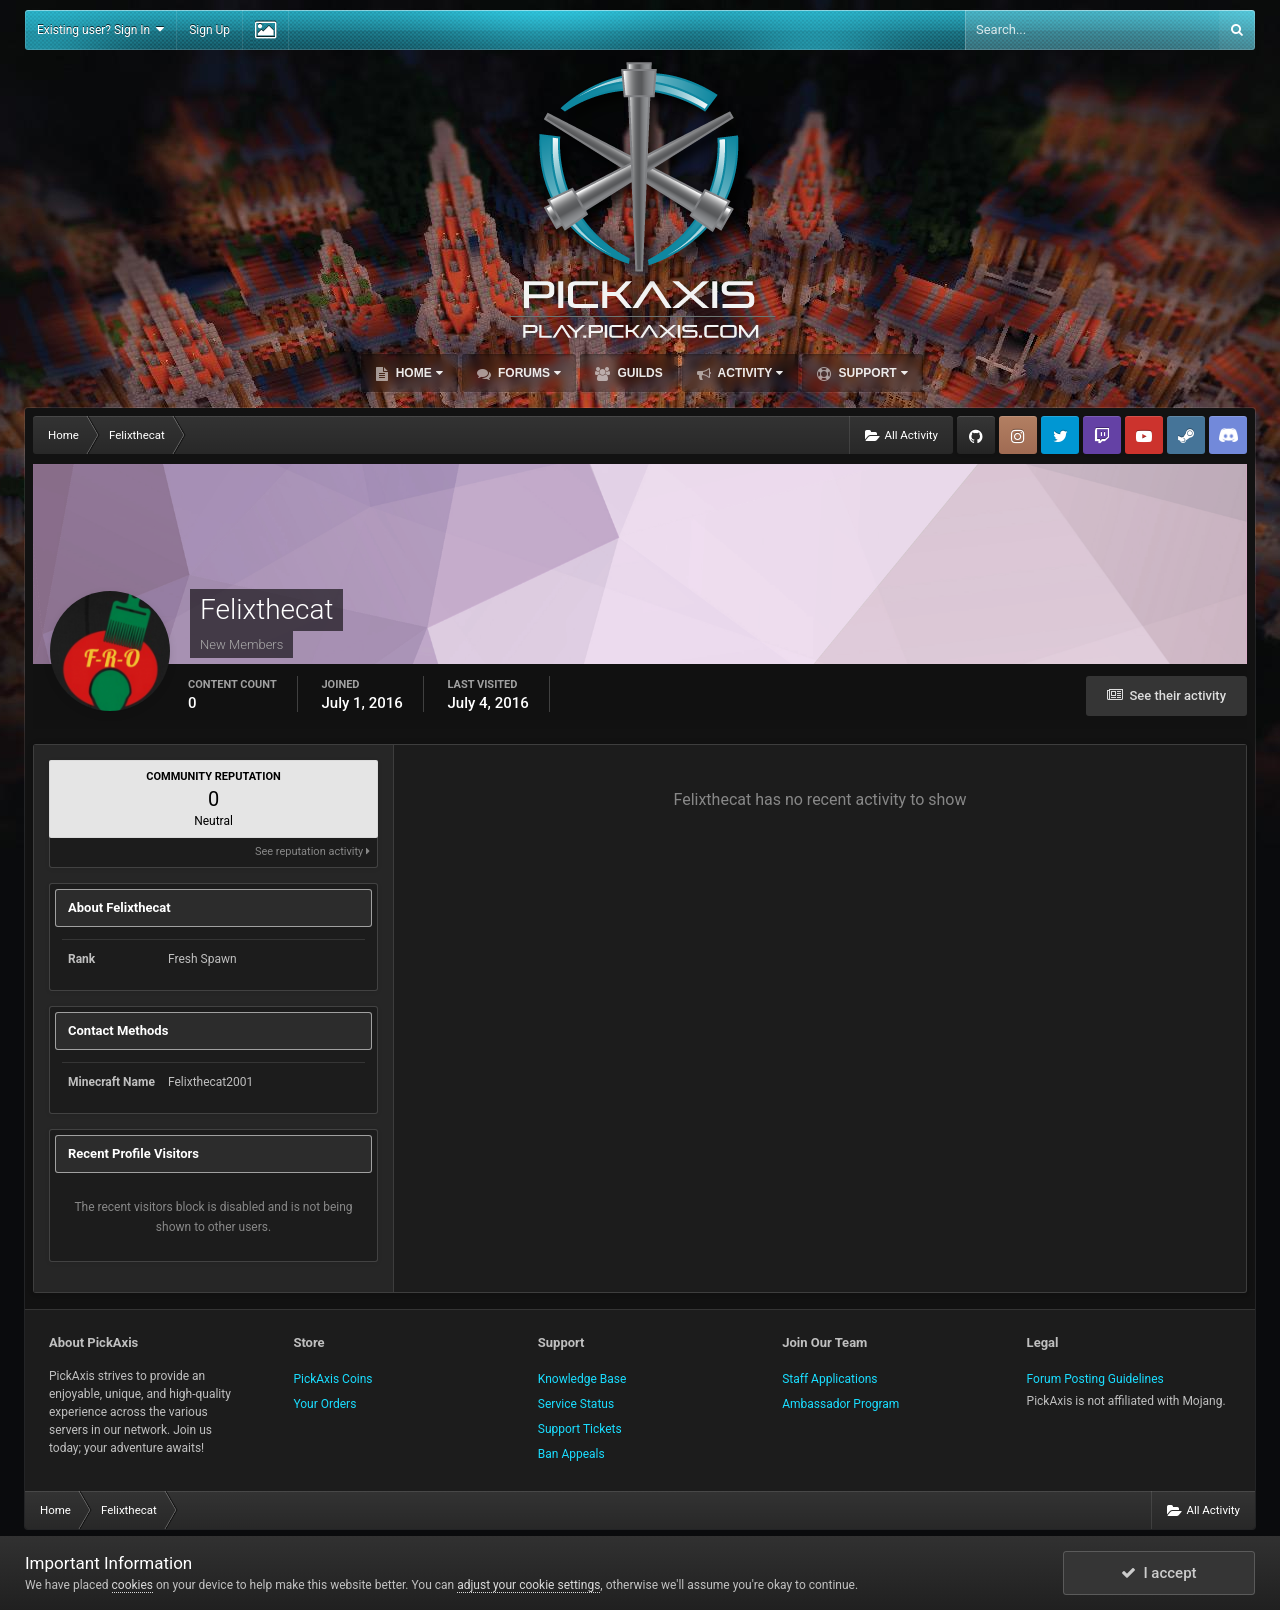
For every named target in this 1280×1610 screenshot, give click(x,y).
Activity (749, 373)
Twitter (1060, 435)
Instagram (1018, 435)
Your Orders (324, 1404)
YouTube (1144, 435)
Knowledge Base (582, 1379)
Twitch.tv (1102, 435)
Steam (1186, 435)
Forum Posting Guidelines (1095, 1379)
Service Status (576, 1404)
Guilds (638, 373)
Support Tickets (580, 1429)
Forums (528, 373)
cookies (133, 1585)
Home (417, 373)
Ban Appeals (571, 1454)
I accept (1159, 1573)
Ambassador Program (840, 1404)
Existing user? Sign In (100, 29)
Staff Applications (829, 1379)
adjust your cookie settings (528, 1585)
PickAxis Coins (332, 1379)
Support (871, 373)
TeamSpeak (1228, 435)
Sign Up (209, 30)
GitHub (976, 435)
